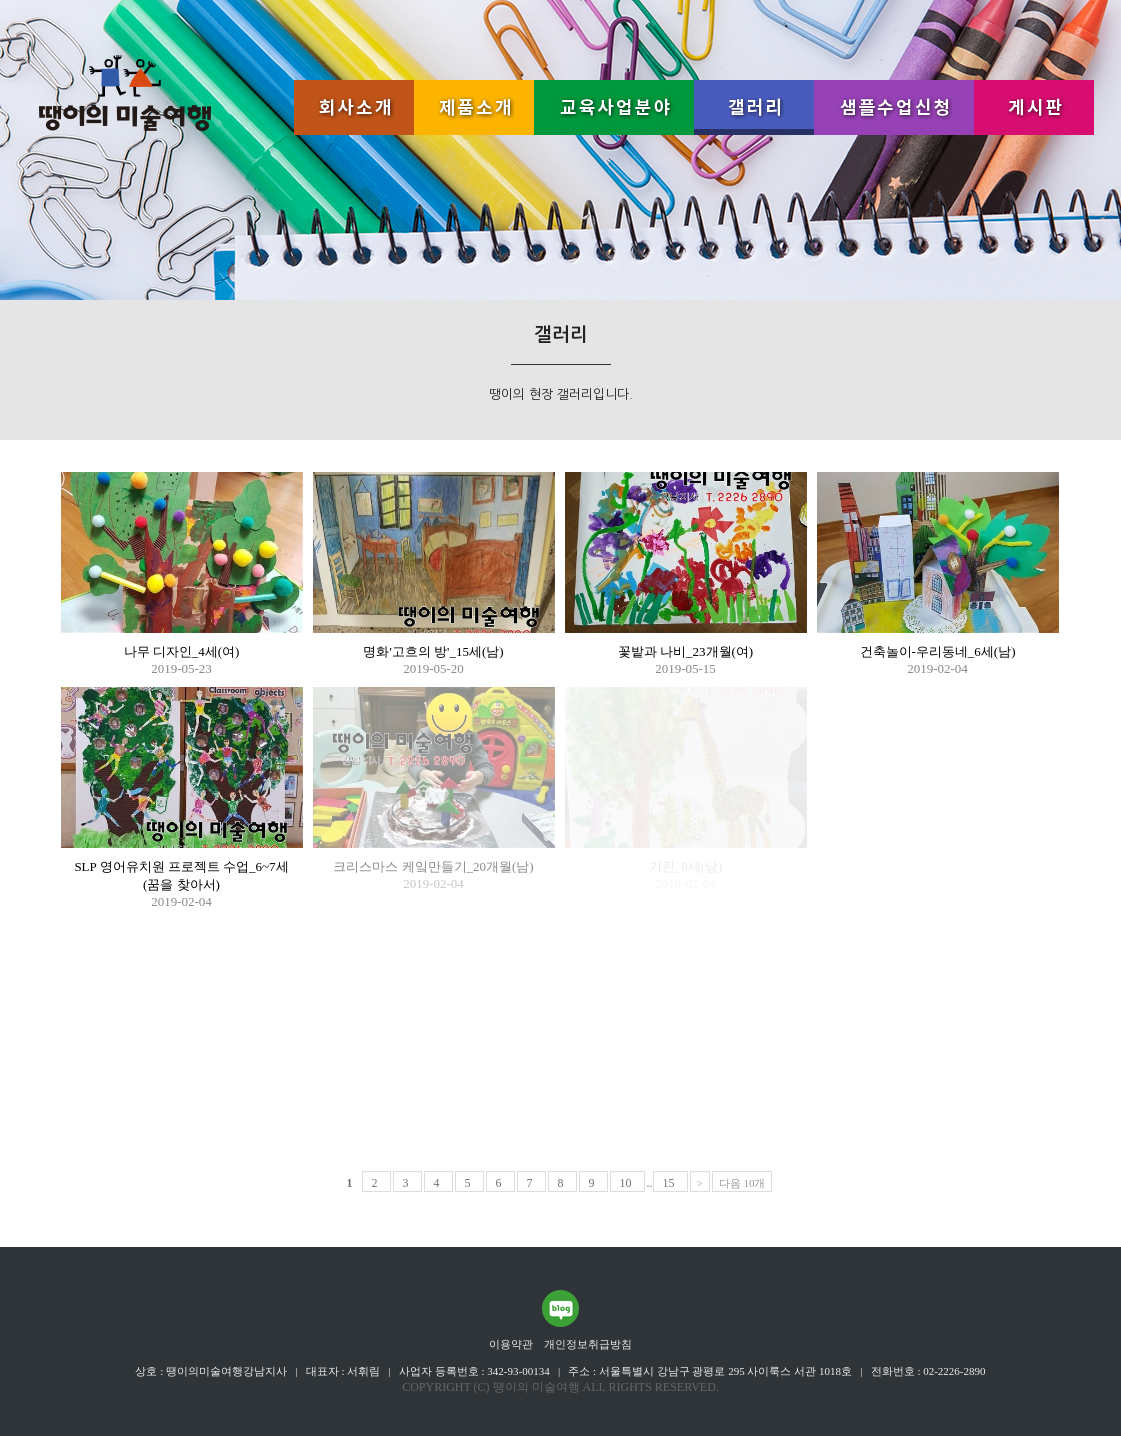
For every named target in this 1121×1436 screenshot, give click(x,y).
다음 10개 (742, 1183)
